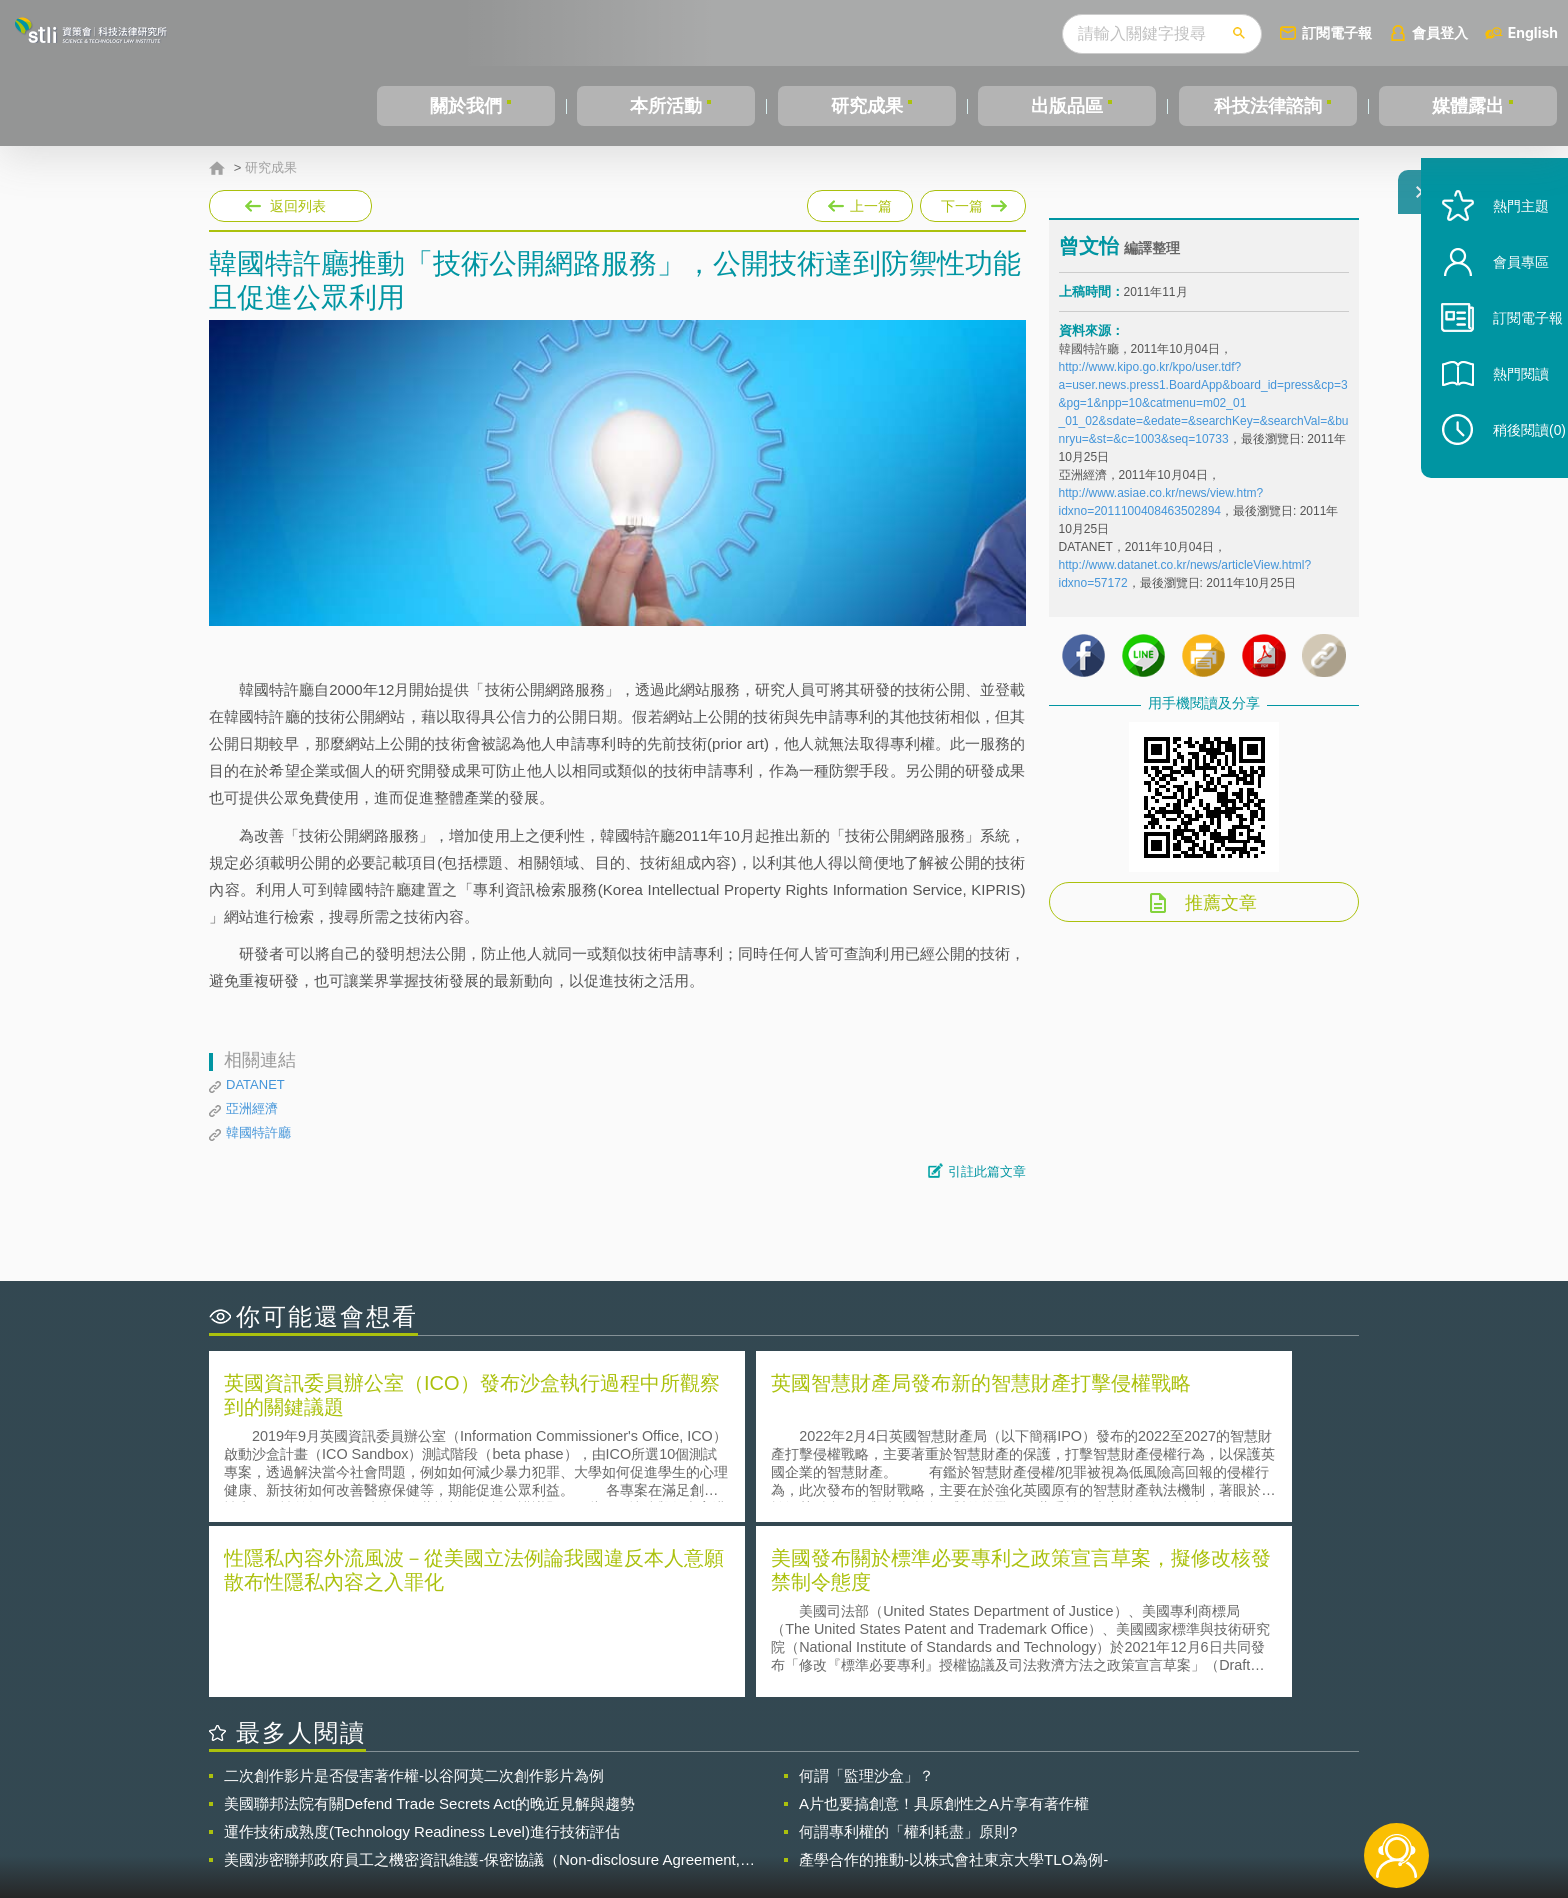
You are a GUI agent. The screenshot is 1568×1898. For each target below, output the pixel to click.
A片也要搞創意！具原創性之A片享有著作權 (944, 1623)
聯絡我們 (790, 1816)
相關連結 (1186, 1788)
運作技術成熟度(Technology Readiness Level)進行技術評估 (422, 1651)
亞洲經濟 (252, 1108)
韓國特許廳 (258, 1132)
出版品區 (1067, 106)
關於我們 (466, 106)
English (1533, 32)
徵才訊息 (913, 1788)
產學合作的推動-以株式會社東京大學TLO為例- (953, 1679)
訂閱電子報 (1337, 32)
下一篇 (973, 202)
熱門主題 (1500, 252)
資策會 (1070, 1788)
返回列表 (298, 206)
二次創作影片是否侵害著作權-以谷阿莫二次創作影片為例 (414, 1595)
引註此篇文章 (987, 1171)
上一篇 (860, 206)
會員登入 (1440, 32)
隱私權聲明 (797, 1788)
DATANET (255, 1084)
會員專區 (1500, 308)
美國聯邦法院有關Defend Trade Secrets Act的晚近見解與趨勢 (429, 1623)
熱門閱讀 (1500, 420)
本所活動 (666, 106)
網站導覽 (913, 1816)
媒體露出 (1468, 106)
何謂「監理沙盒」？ (866, 1595)
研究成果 (867, 106)
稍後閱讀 (1509, 476)
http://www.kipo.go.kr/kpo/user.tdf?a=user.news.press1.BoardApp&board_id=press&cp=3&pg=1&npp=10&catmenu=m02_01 (1203, 397)
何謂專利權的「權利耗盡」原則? (908, 1651)
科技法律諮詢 (1268, 106)
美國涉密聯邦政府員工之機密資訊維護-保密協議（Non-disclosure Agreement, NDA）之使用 (482, 1680)
